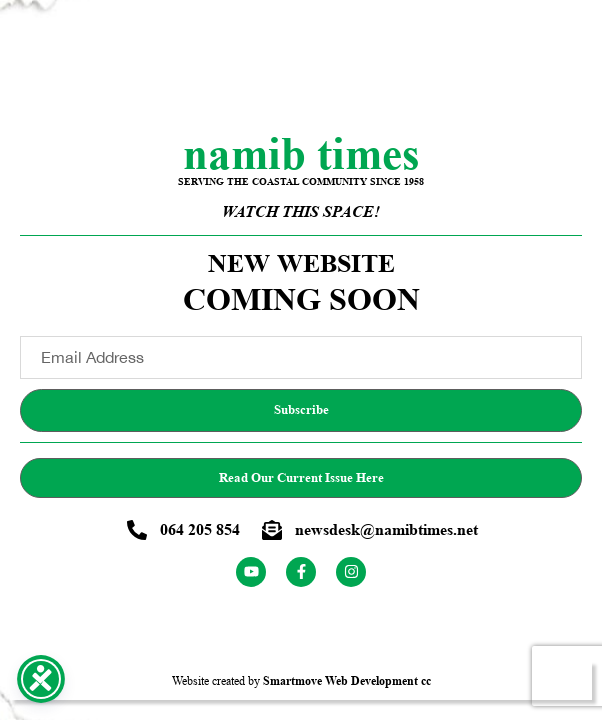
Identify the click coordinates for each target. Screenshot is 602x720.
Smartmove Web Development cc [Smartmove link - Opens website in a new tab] (347, 680)
